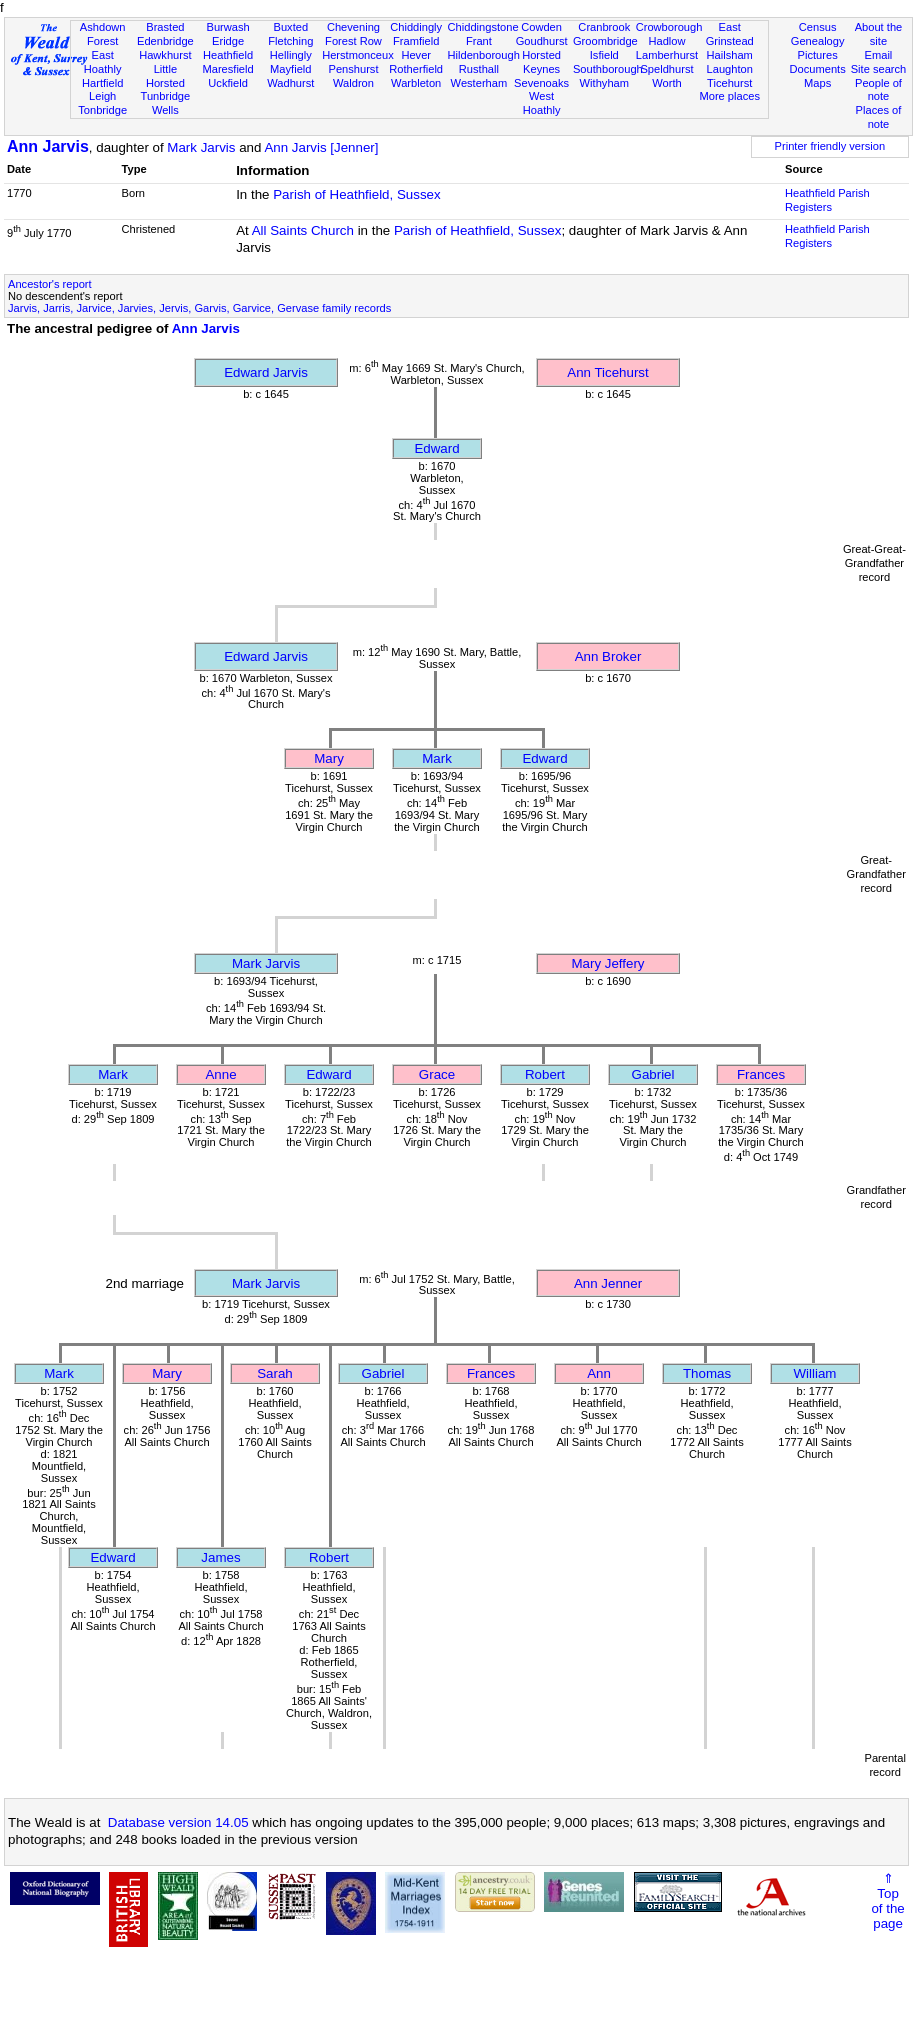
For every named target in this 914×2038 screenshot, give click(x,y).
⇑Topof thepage (887, 1901)
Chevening (353, 27)
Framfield (416, 41)
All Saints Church (303, 230)
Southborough (608, 69)
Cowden (541, 27)
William (815, 1373)
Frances (761, 1074)
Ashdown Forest (103, 34)
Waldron (353, 83)
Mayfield (290, 69)
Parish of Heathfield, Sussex (356, 194)
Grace (437, 1074)
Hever (416, 55)
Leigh (102, 96)
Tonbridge (102, 110)
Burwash (227, 27)
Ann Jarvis (48, 146)
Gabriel (653, 1074)
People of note (878, 90)
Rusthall (479, 69)
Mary (329, 758)
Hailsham (730, 55)
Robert (545, 1074)
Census (818, 27)
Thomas (707, 1373)
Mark (437, 758)
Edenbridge (165, 41)
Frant (479, 41)
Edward (436, 448)
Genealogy (818, 41)
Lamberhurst (667, 55)
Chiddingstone (483, 27)
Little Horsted (165, 76)
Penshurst (353, 69)
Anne (220, 1074)
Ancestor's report (50, 284)
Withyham (604, 83)
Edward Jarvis (266, 372)
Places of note (879, 117)
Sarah (275, 1373)
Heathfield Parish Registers (827, 200)
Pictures (818, 55)
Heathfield (228, 55)
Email (879, 55)
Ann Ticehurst (608, 372)
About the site (879, 34)
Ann (599, 1373)
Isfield (604, 55)
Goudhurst (542, 41)
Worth (666, 83)
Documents (818, 69)
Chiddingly (416, 27)
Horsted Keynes (541, 62)
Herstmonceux (358, 55)
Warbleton (416, 83)
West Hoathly (542, 103)
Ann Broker (608, 656)
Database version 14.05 (178, 1822)
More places (729, 96)
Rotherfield (416, 69)
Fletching (290, 41)
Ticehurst (729, 83)
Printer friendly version (830, 146)
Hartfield (102, 83)
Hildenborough (484, 55)
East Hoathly (103, 62)
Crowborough (669, 27)
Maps (817, 83)
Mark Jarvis (201, 147)
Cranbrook (604, 27)
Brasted (165, 27)
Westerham (479, 83)
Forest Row (353, 41)
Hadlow (666, 41)
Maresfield (227, 69)
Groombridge (605, 41)
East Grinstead (730, 34)
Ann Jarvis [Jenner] (321, 147)
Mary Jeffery (607, 963)
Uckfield (228, 83)
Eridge (228, 41)
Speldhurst (666, 69)
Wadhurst (290, 83)
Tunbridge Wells (166, 103)
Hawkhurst (165, 55)
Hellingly (291, 55)
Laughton (730, 69)
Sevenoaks (541, 83)
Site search (879, 69)
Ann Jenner (608, 1283)
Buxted (290, 27)
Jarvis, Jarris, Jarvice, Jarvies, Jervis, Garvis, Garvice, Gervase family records (199, 308)
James (220, 1557)
